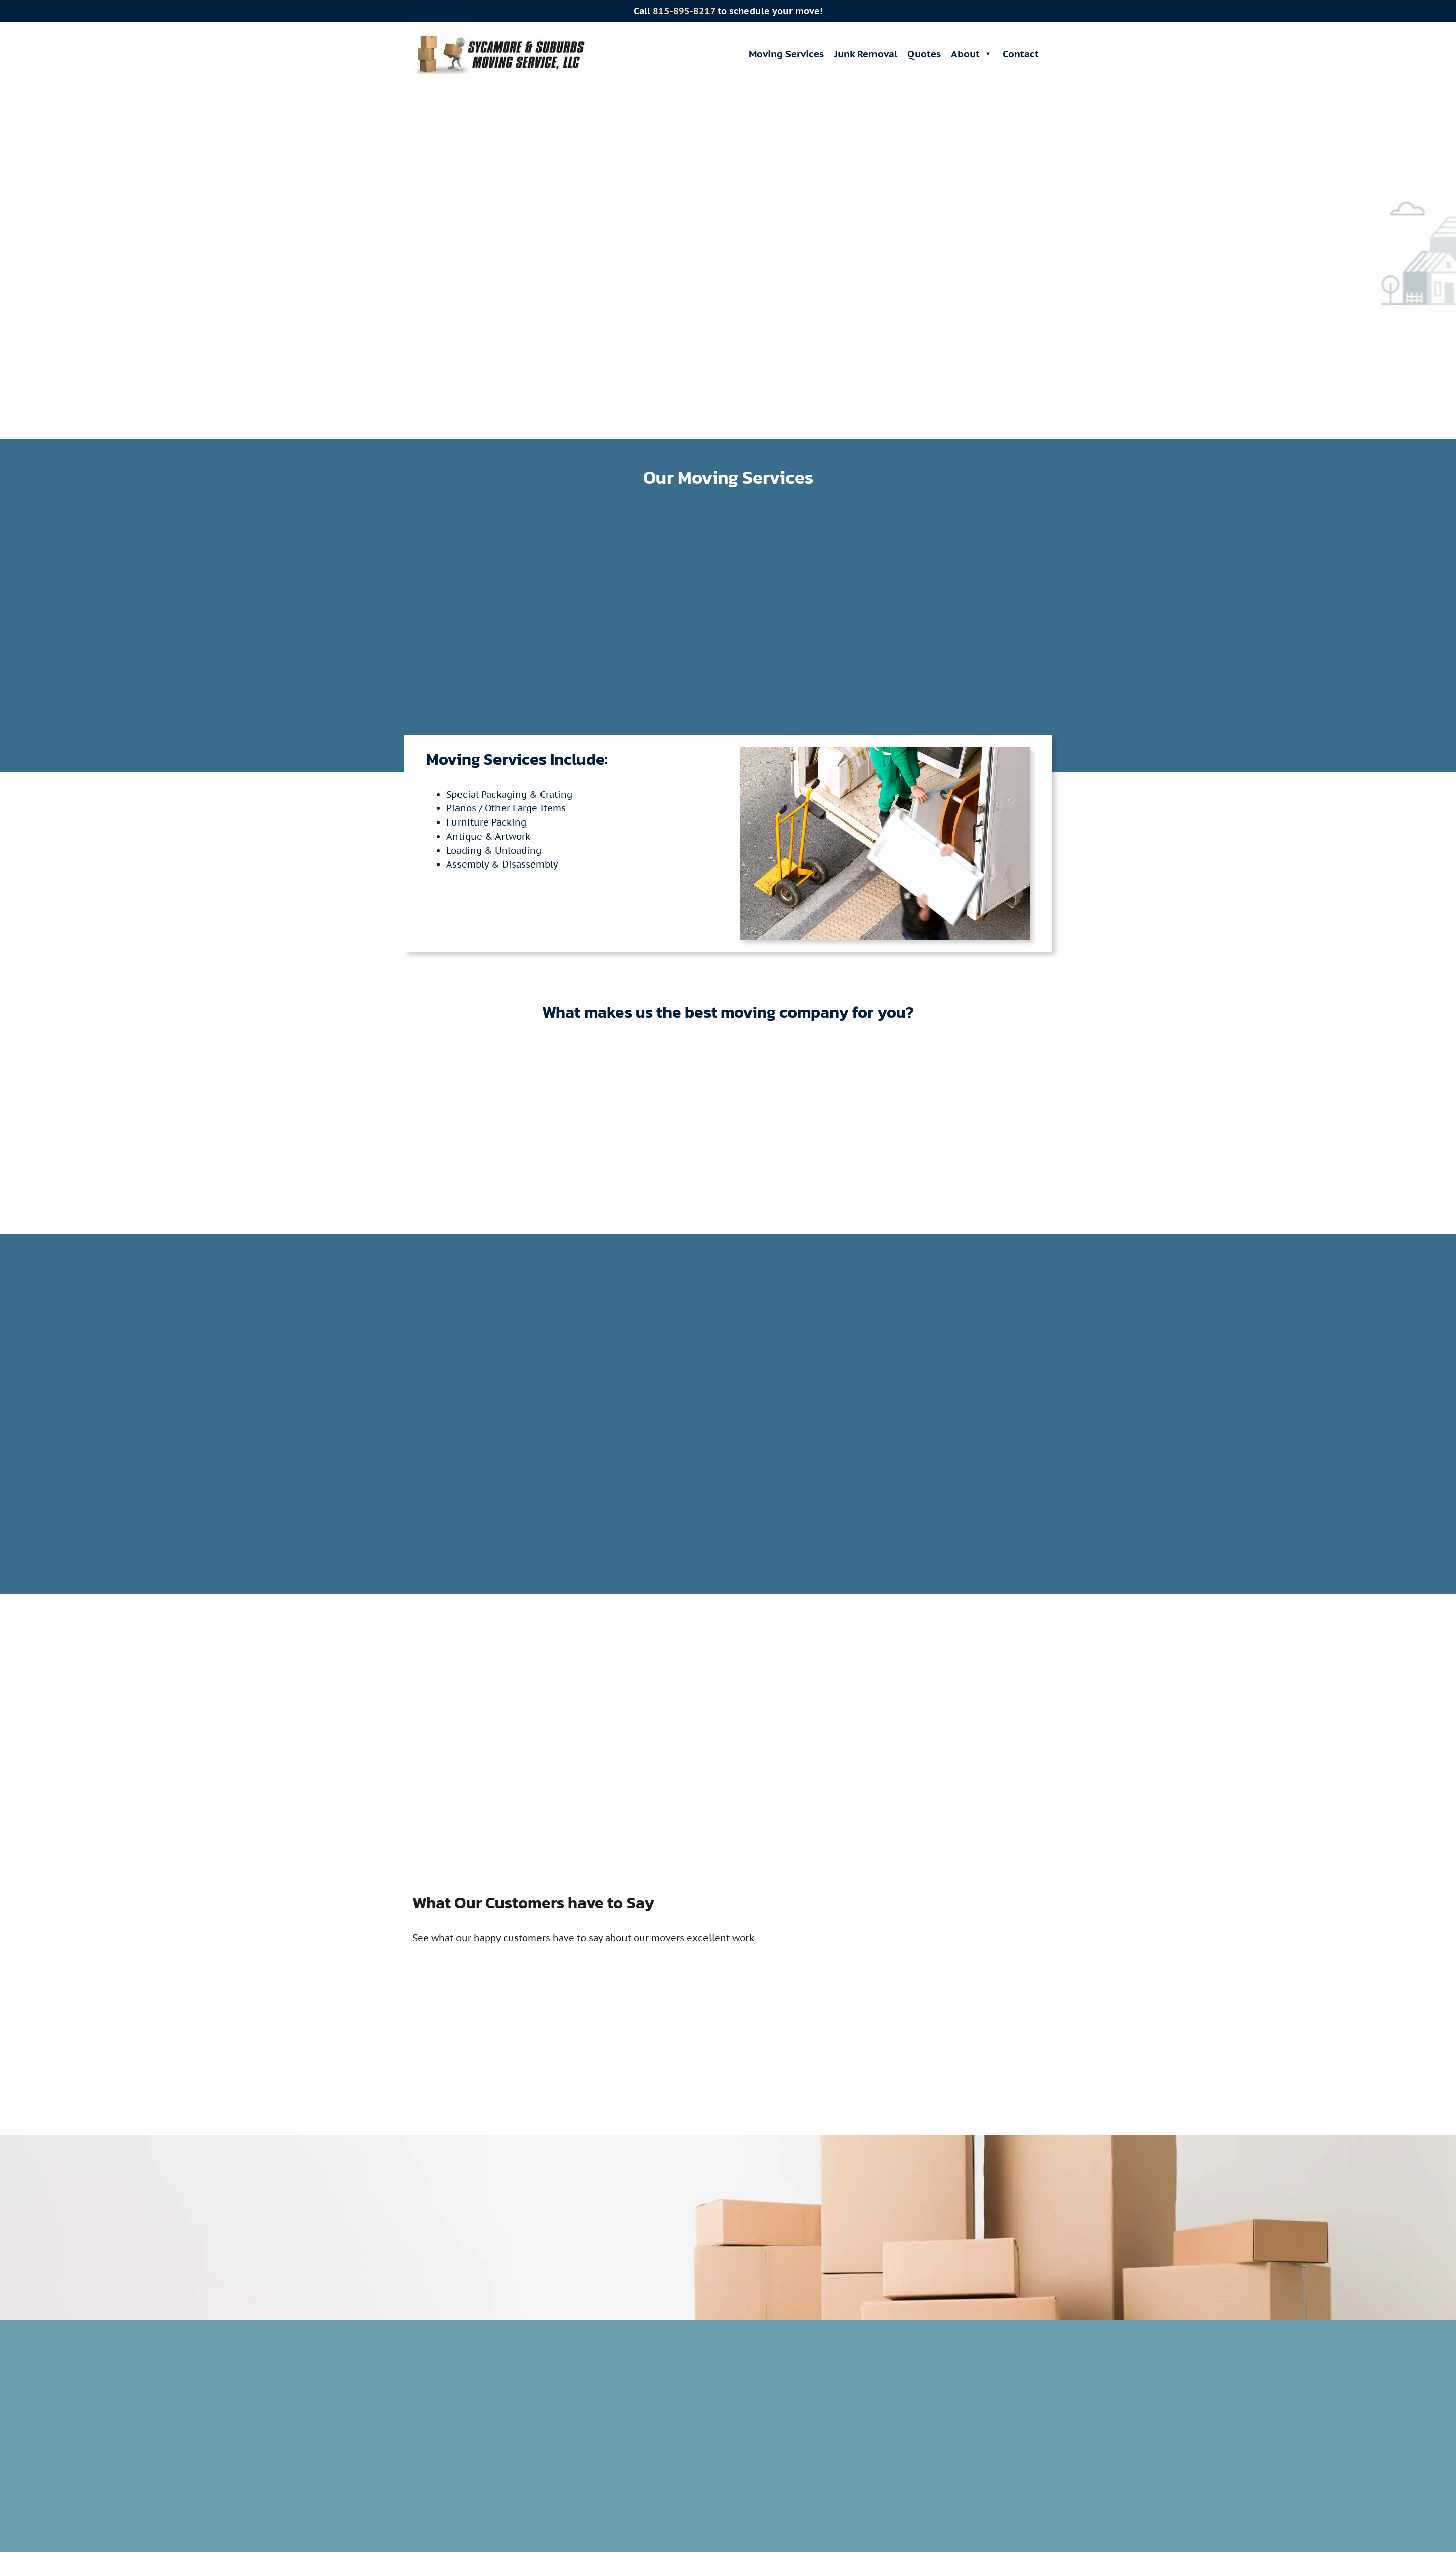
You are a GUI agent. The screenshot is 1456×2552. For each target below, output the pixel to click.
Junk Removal (865, 54)
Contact (1021, 54)
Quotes (924, 54)
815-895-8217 (684, 11)
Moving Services (786, 54)
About (971, 54)
